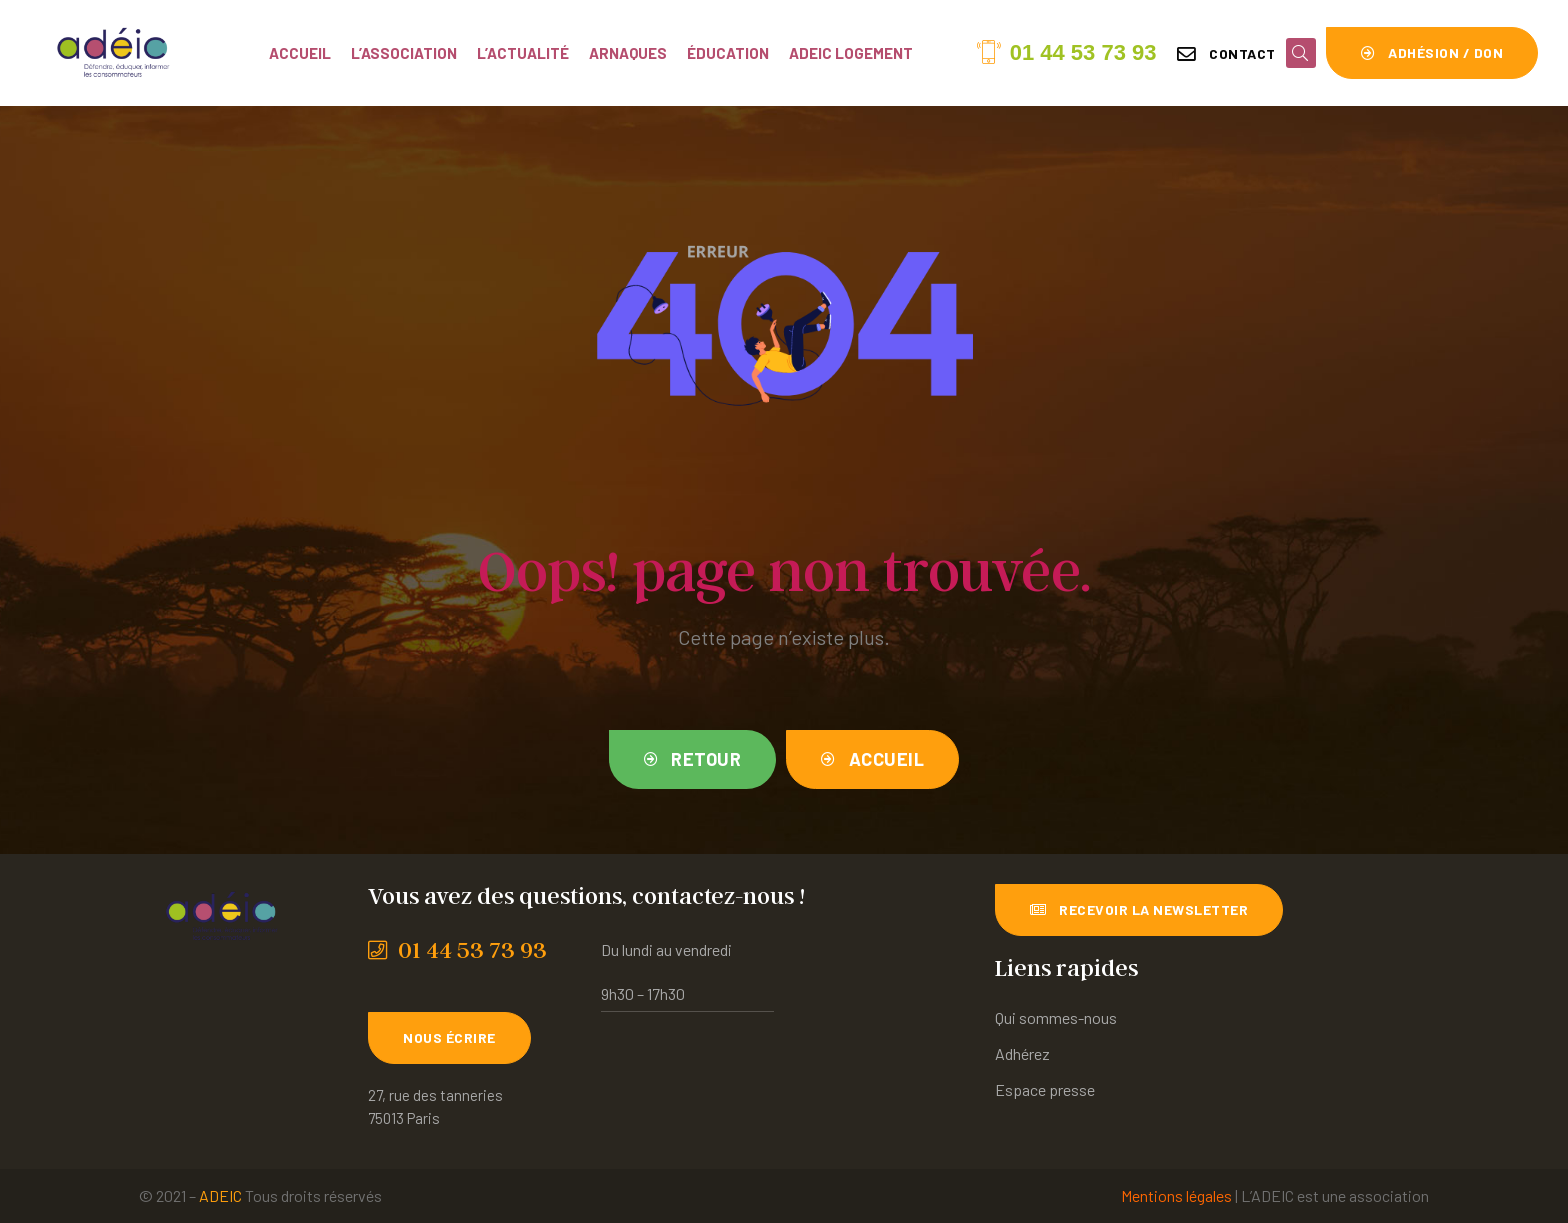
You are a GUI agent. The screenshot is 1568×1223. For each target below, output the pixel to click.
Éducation (728, 53)
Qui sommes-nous (1056, 1017)
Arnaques (628, 53)
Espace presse (1045, 1089)
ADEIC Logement (851, 53)
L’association (404, 53)
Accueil (300, 53)
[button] (1226, 54)
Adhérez (1022, 1053)
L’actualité (523, 53)
